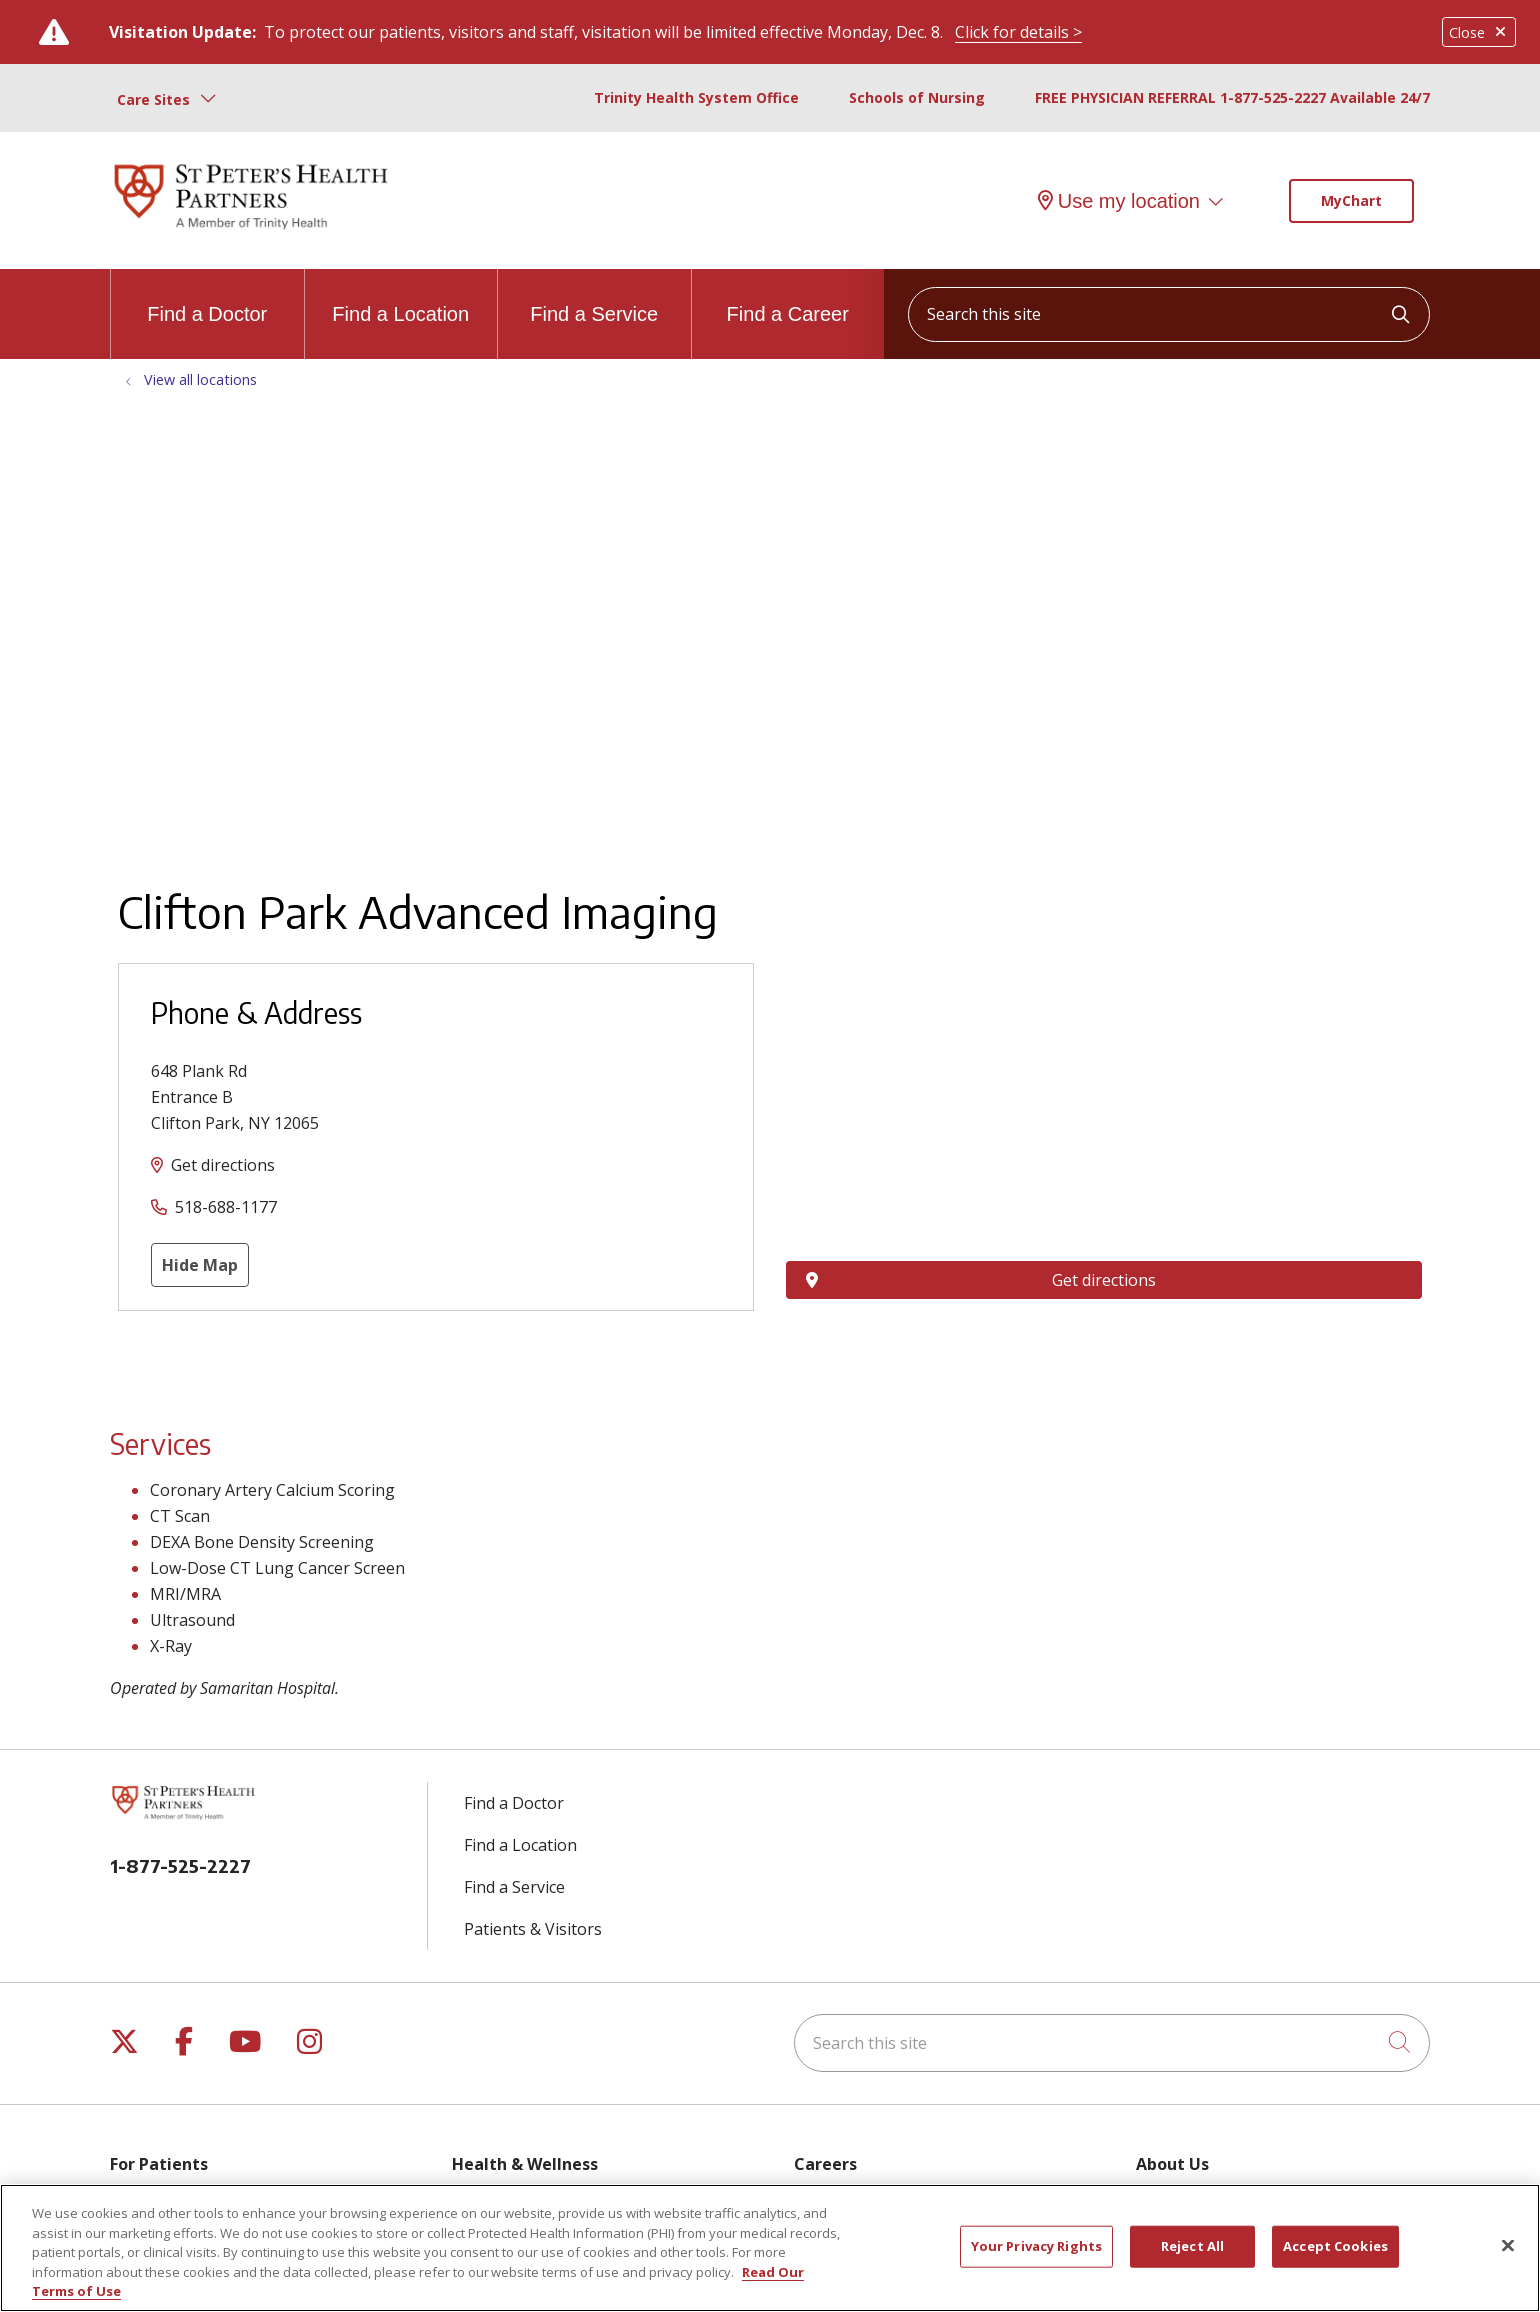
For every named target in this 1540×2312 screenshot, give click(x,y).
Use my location (1119, 201)
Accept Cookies (1335, 2246)
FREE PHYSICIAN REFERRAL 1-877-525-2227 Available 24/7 (1232, 97)
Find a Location (400, 297)
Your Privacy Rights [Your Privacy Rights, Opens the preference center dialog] (1036, 2246)
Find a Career (788, 297)
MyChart (1351, 200)
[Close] (1508, 2246)
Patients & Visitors (533, 1929)
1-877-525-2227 (180, 1865)
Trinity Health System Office (696, 97)
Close (1479, 32)
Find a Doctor (207, 297)
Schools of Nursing (917, 97)
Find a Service (594, 297)
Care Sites (153, 99)
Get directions (223, 1165)
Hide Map (200, 1265)
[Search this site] (1169, 314)
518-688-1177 (226, 1207)
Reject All (1192, 2246)
